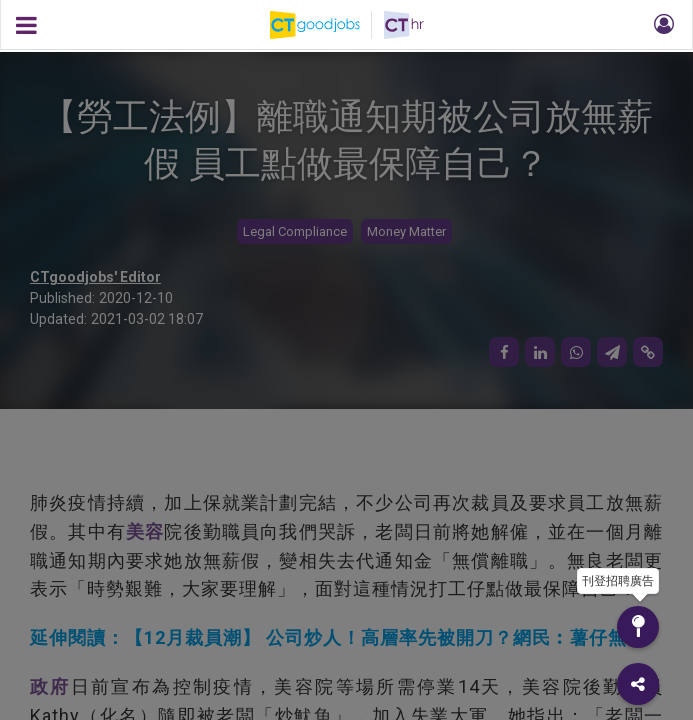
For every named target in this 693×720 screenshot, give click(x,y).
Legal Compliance (295, 231)
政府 (50, 686)
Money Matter (406, 231)
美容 (145, 531)
